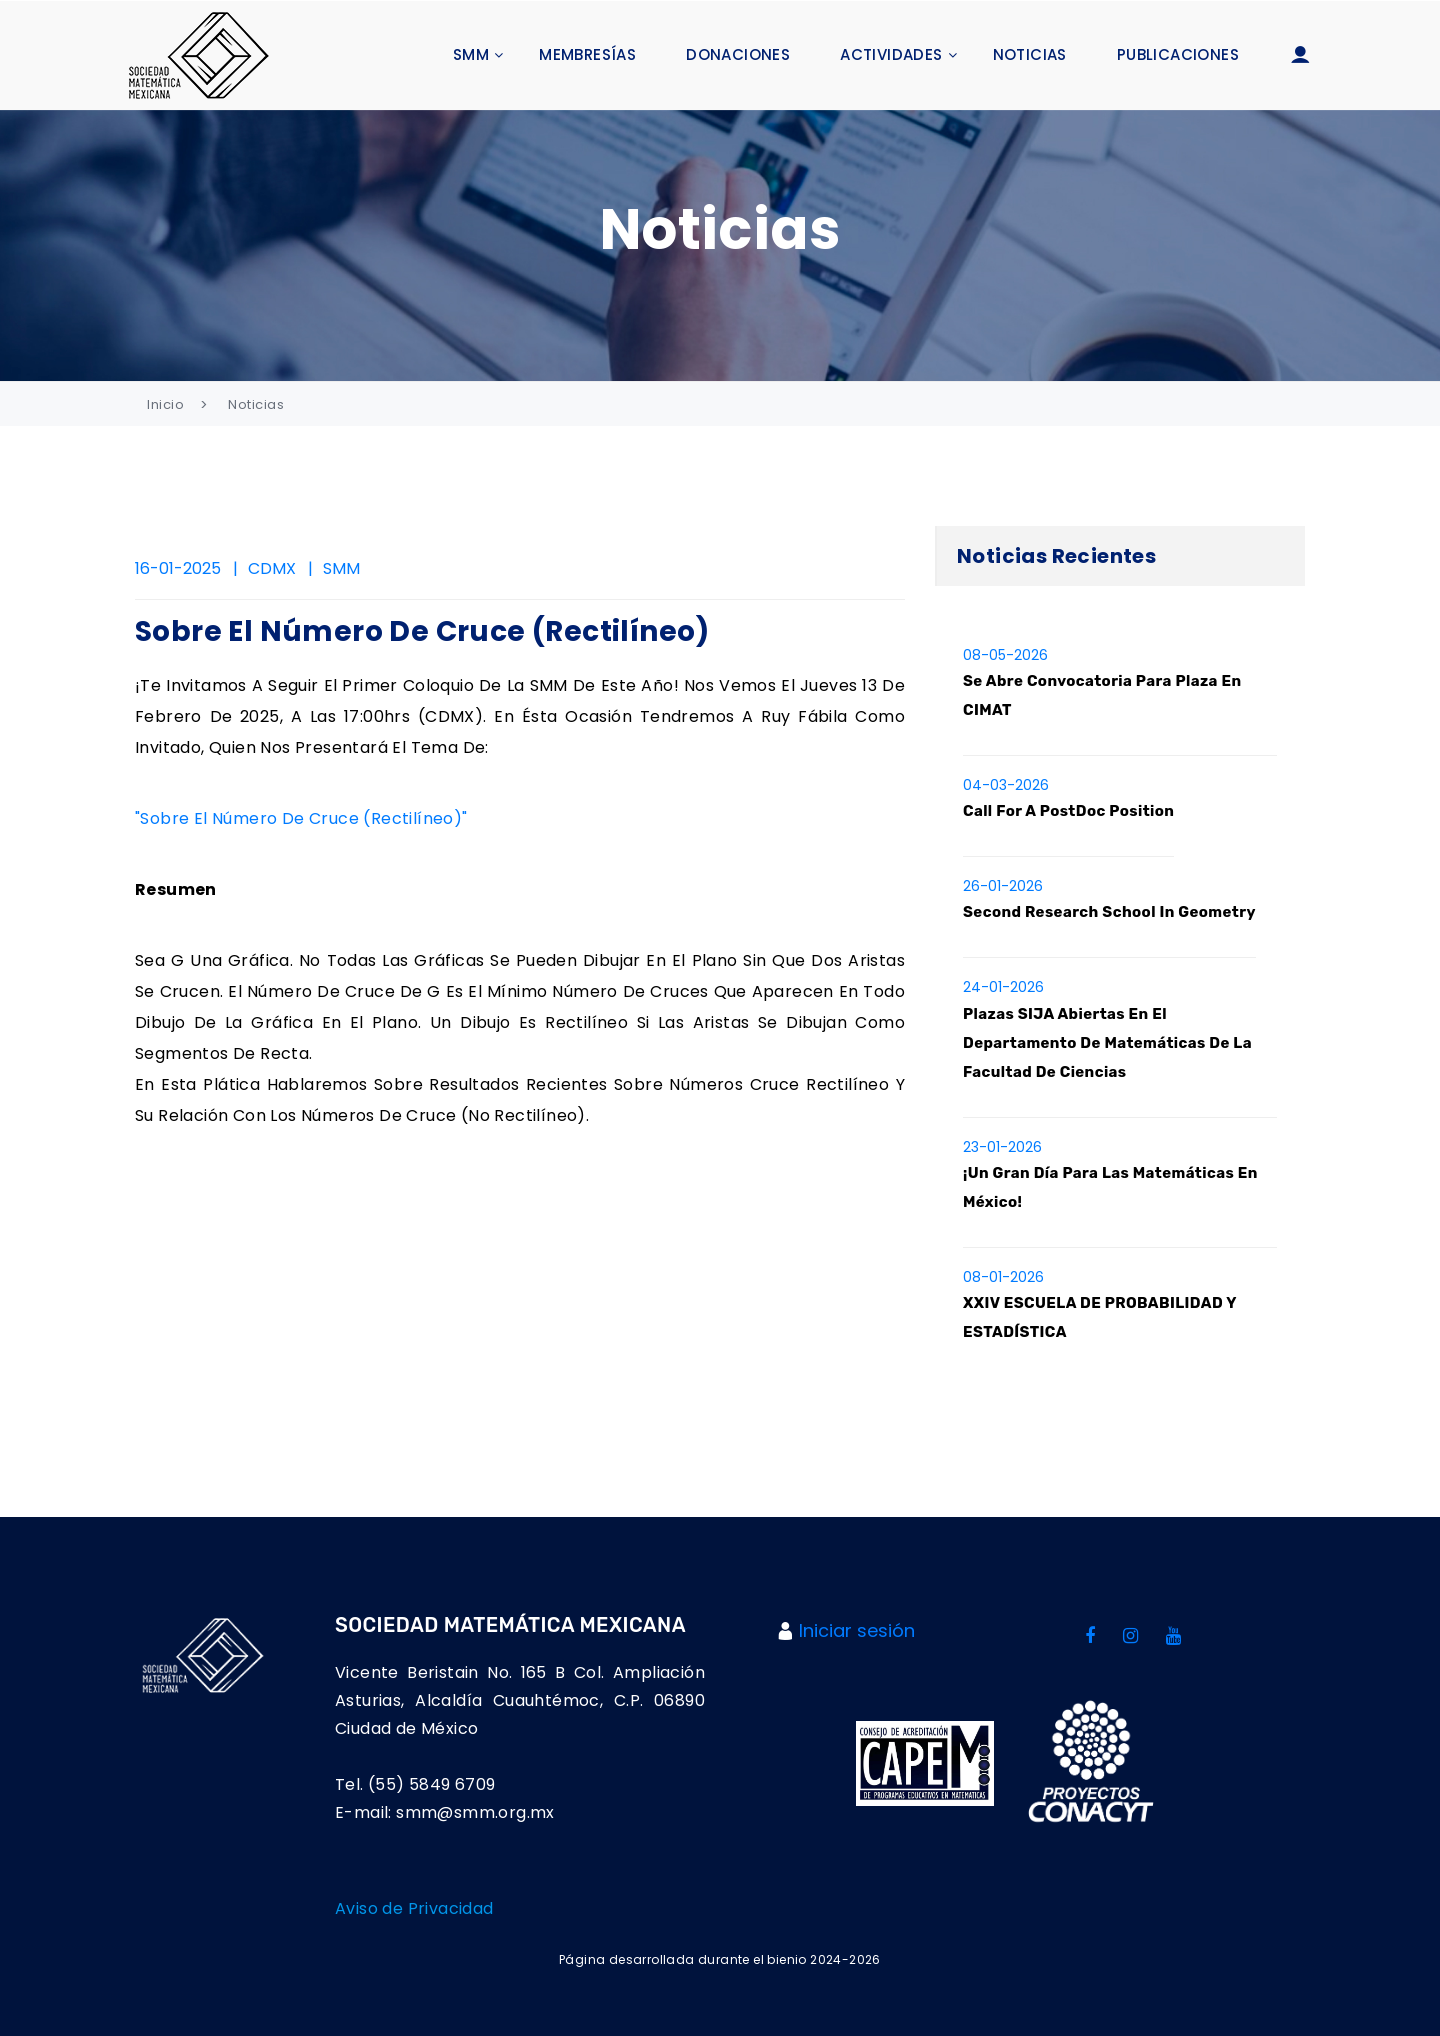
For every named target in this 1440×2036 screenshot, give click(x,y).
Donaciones (738, 54)
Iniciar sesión (857, 1630)
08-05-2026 (1005, 655)
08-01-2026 (1003, 1277)
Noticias (1030, 54)
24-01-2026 (1003, 987)
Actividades (891, 54)
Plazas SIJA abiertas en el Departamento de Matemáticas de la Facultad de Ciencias (1107, 1043)
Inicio (165, 404)
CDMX (272, 568)
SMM (471, 54)
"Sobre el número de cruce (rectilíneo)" (301, 818)
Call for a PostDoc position (1068, 811)
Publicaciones (1178, 54)
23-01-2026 (1002, 1147)
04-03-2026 (1006, 785)
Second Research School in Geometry (1109, 912)
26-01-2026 (1003, 886)
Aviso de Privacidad (414, 1908)
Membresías (587, 54)
